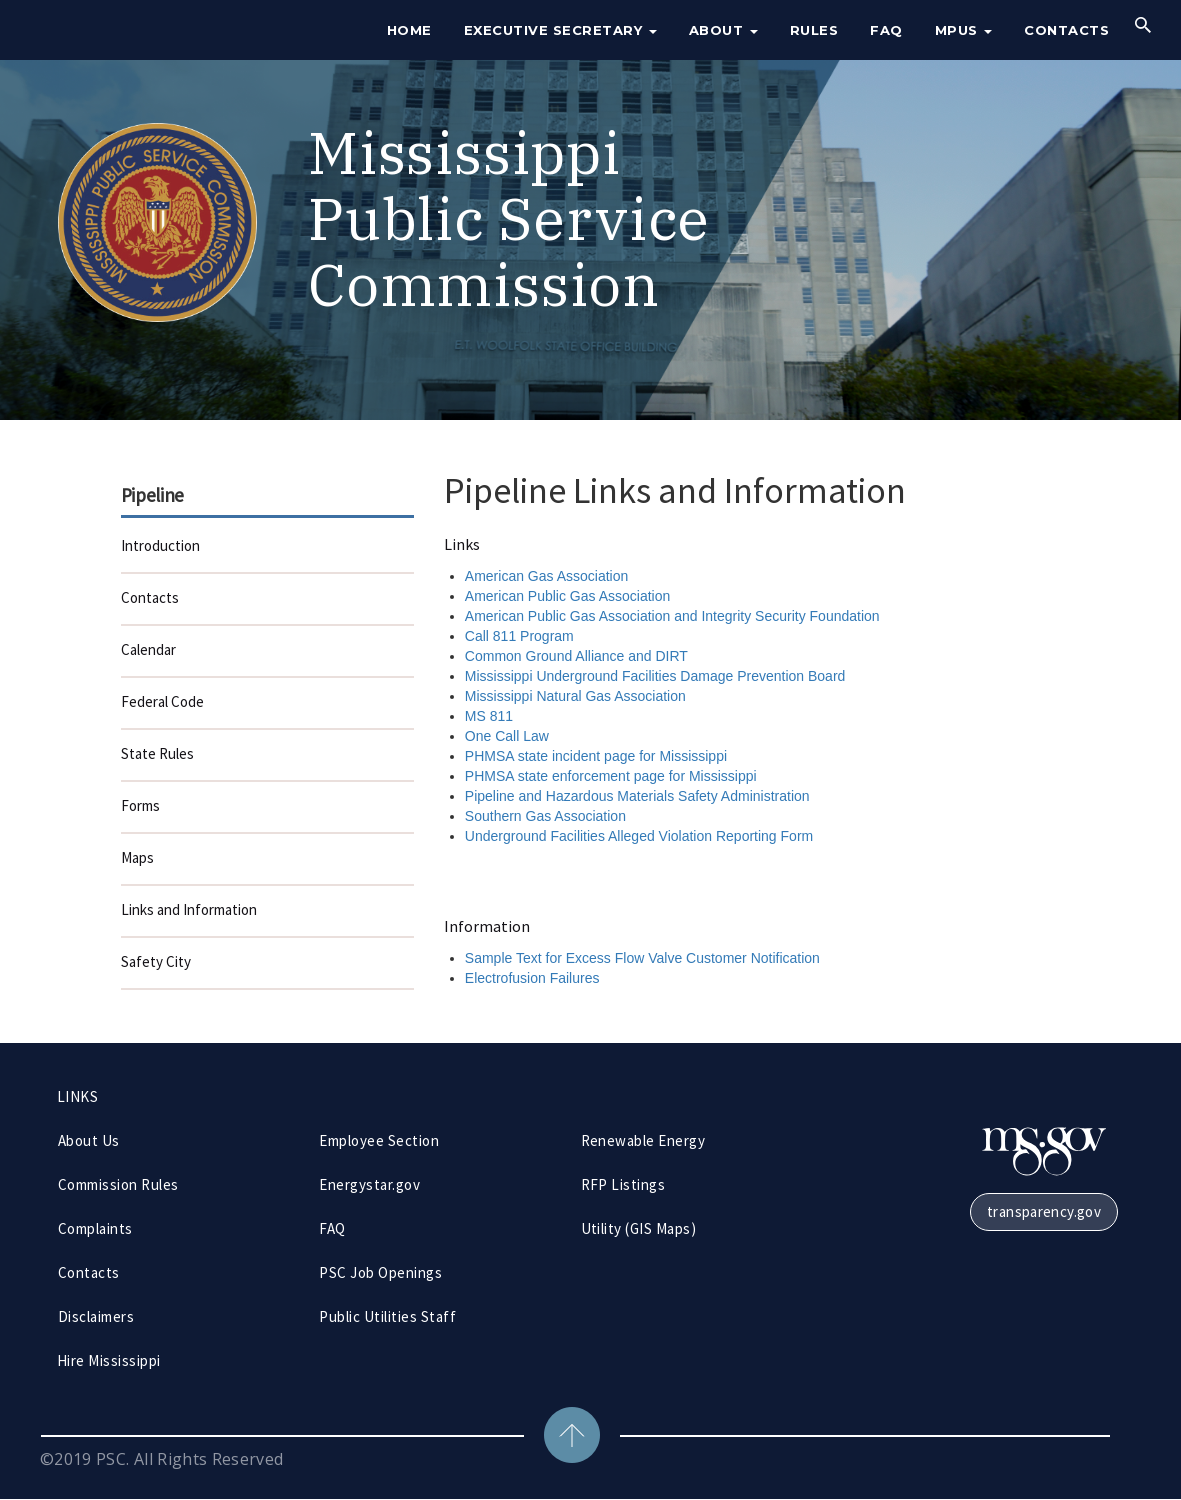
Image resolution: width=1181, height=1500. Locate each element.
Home (409, 30)
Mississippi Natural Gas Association (575, 696)
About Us (89, 1140)
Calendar (148, 649)
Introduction (160, 545)
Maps (137, 857)
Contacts (1066, 30)
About (723, 30)
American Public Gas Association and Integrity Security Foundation (672, 616)
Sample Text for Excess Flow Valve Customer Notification (642, 958)
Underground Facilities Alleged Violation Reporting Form (639, 836)
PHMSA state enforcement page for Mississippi (611, 776)
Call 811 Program (519, 636)
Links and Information (189, 909)
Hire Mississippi (109, 1360)
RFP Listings (623, 1184)
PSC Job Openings (380, 1272)
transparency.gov (1044, 1211)
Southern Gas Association (545, 816)
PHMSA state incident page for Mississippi (596, 756)
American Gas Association (546, 576)
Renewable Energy (643, 1140)
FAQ (886, 30)
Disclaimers (96, 1316)
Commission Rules (118, 1184)
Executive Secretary (560, 30)
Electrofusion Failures (532, 978)
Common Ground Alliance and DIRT (576, 656)
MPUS (964, 30)
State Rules (157, 753)
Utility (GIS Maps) (639, 1228)
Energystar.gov (369, 1184)
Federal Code (162, 701)
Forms (140, 805)
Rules (814, 30)
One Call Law (507, 736)
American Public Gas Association (567, 596)
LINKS (77, 1096)
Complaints (95, 1228)
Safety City (156, 961)
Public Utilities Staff (387, 1316)
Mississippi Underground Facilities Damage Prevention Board (655, 676)
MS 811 (489, 716)
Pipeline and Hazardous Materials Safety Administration (637, 796)
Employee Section (379, 1140)
